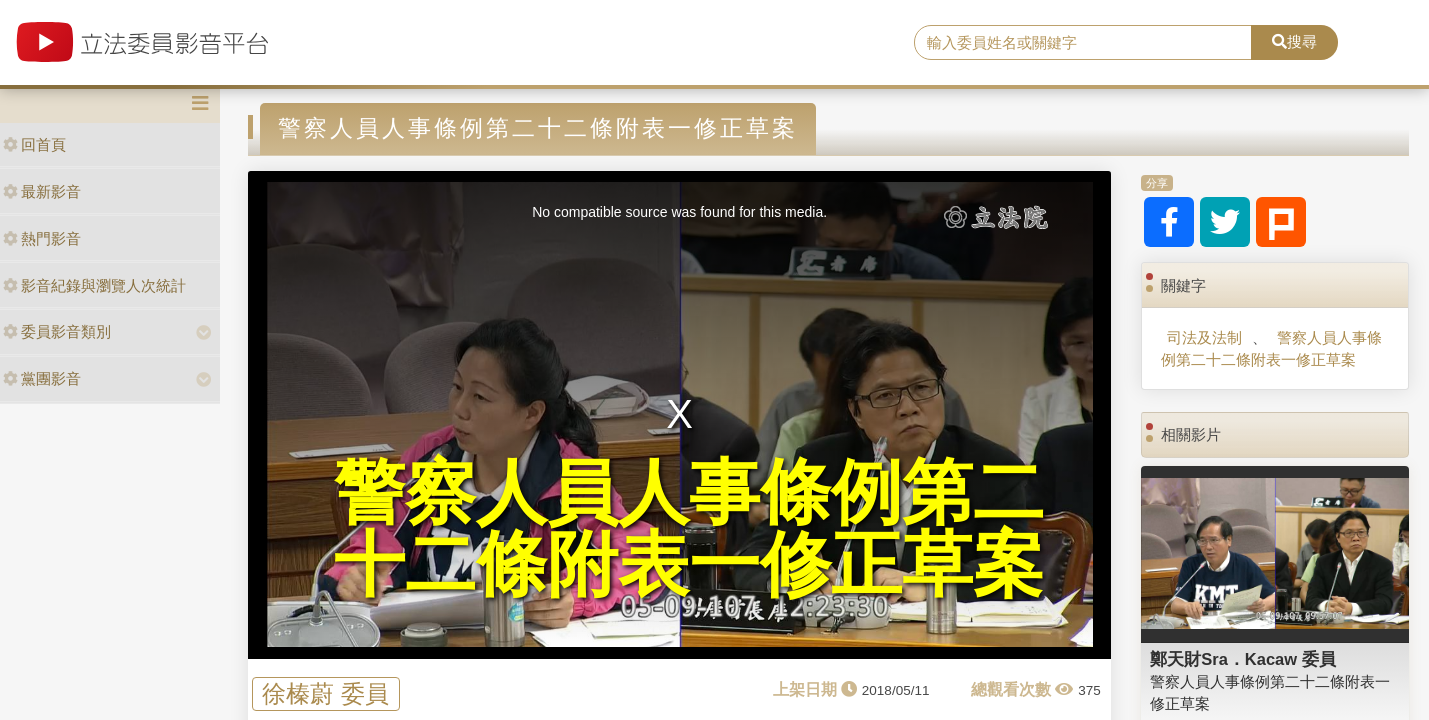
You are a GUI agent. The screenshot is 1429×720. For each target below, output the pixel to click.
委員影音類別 (57, 331)
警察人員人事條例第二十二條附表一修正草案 (1271, 348)
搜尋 (1294, 41)
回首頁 (34, 144)
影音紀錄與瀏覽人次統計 (94, 285)
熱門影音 (42, 238)
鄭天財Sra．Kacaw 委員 (1242, 659)
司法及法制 (1204, 337)
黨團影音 (42, 378)
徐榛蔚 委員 (325, 694)
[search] (1083, 43)
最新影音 (42, 191)
